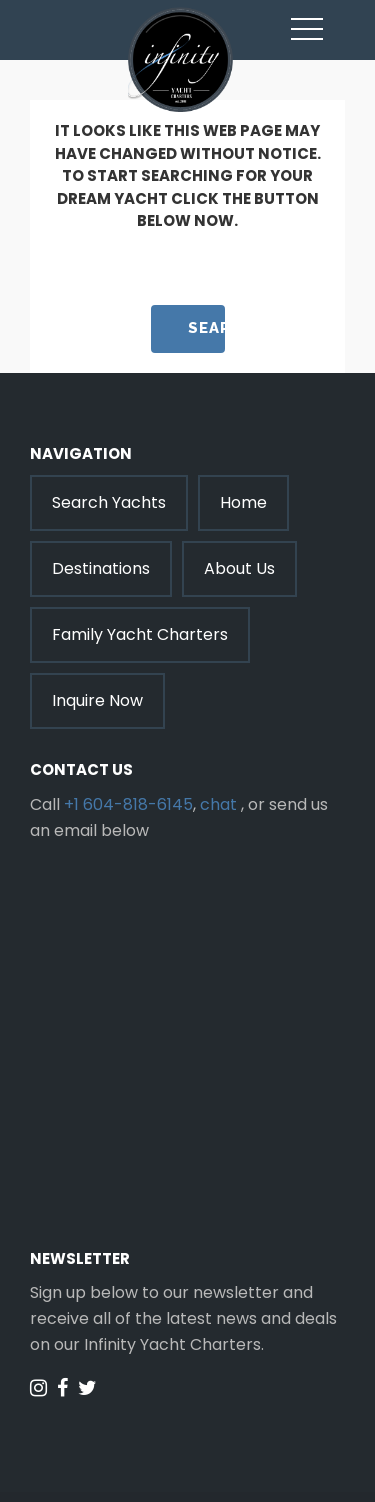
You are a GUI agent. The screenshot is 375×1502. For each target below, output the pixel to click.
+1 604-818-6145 (128, 804)
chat (218, 804)
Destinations (101, 568)
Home (243, 502)
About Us (239, 568)
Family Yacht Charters (140, 634)
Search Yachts (109, 502)
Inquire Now (97, 700)
